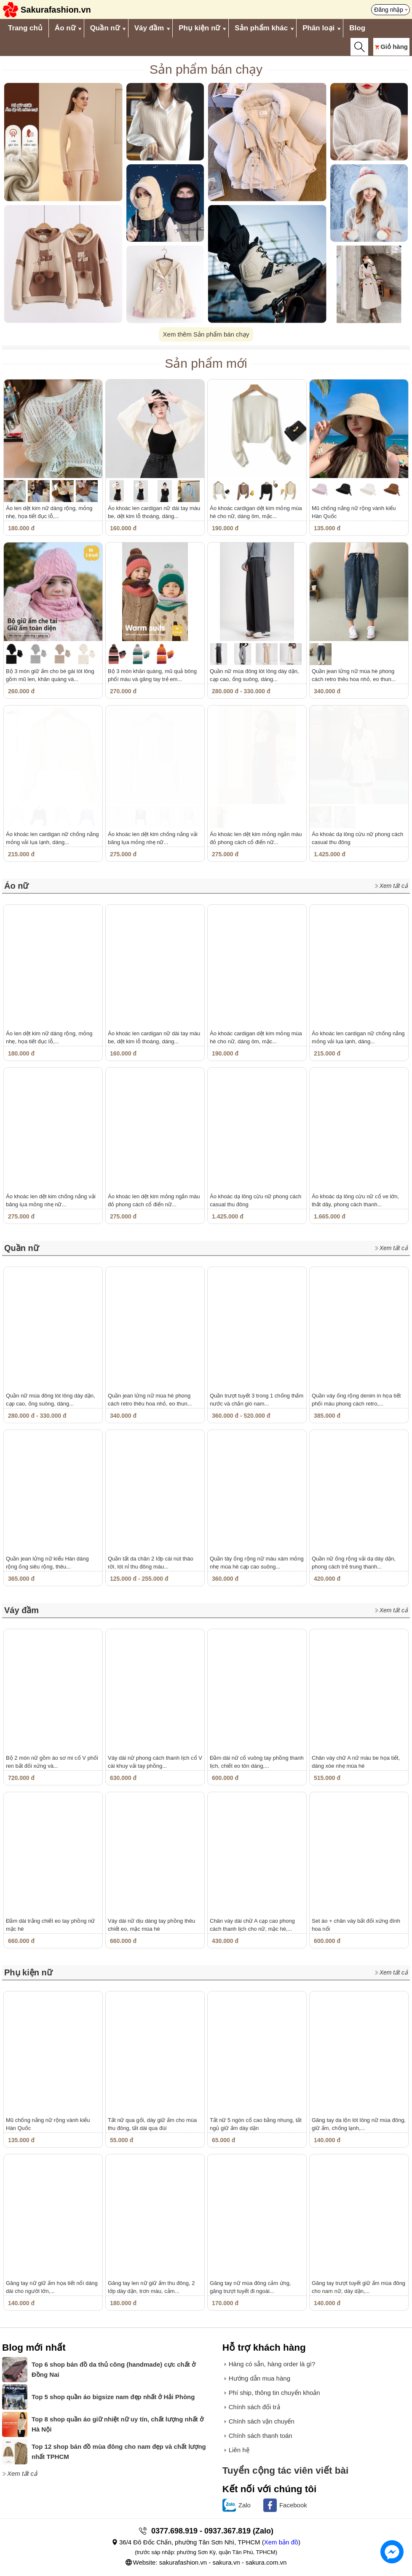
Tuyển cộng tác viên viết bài (285, 2470)
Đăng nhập (388, 9)
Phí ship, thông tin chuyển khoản (274, 2392)
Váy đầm (149, 28)
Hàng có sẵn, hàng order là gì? (272, 2364)
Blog (357, 28)
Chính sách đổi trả (254, 2406)
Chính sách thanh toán (260, 2435)
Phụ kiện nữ (199, 28)
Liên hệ (239, 2449)
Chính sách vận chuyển (261, 2421)
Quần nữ (105, 28)
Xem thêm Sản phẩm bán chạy (206, 334)
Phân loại (318, 28)
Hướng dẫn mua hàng (259, 2378)
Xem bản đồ (281, 2542)
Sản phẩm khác (261, 28)
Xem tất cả (394, 885)
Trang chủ (25, 28)
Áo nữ (65, 28)
